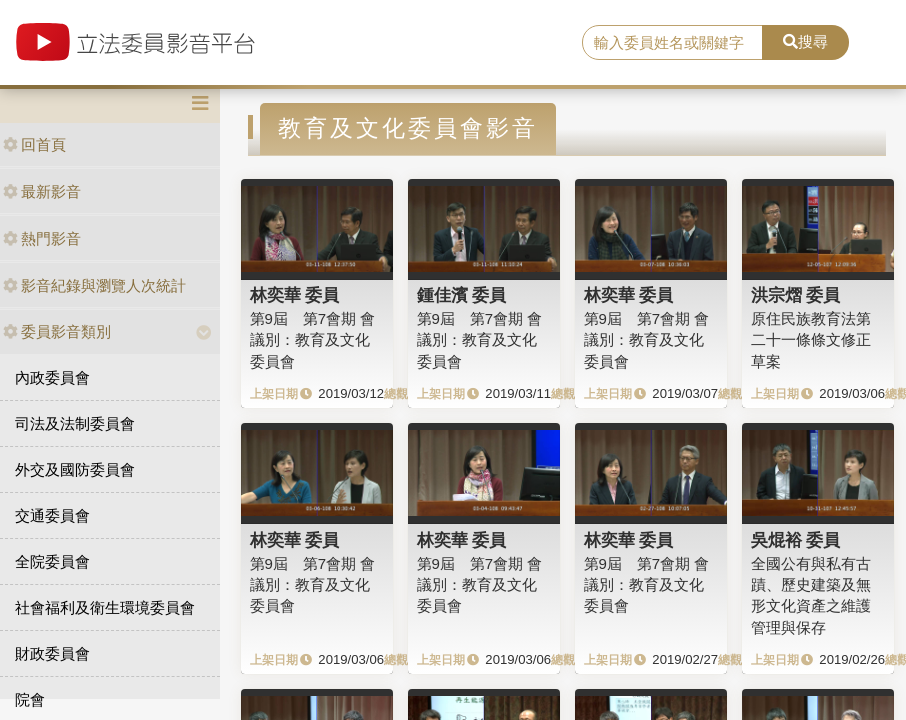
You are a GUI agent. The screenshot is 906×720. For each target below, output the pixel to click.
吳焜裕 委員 (796, 540)
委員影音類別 (57, 331)
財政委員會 (52, 653)
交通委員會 (52, 515)
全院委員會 (52, 561)
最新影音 (42, 191)
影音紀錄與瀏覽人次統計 (94, 285)
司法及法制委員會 (75, 423)
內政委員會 (52, 377)
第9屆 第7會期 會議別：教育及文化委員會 (313, 340)
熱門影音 (42, 238)
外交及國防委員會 (75, 469)
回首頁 (34, 144)
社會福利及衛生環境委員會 (105, 607)
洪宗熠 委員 (796, 295)
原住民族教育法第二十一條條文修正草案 (811, 340)
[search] (672, 43)
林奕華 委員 (295, 295)
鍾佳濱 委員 (462, 295)
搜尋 (805, 41)
